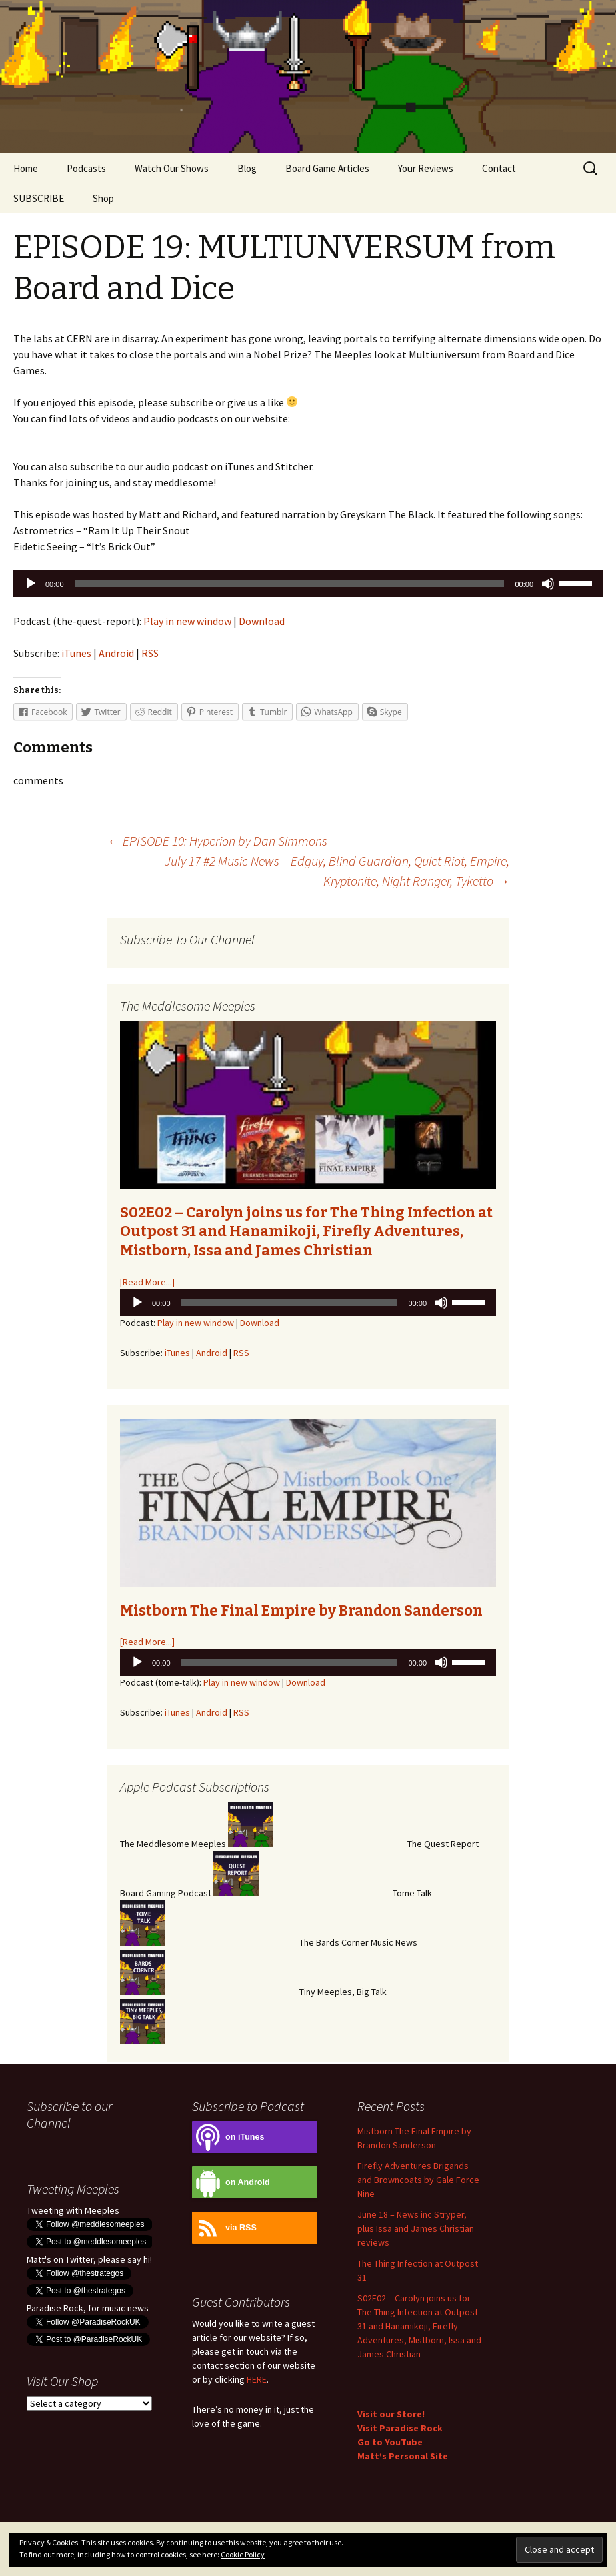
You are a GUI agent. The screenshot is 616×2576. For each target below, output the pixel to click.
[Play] (30, 583)
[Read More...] (147, 1282)
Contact (499, 168)
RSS (150, 653)
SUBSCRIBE (38, 198)
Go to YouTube (390, 2442)
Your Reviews (425, 168)
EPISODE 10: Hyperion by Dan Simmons (217, 840)
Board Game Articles (327, 168)
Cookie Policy (243, 2554)
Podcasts (86, 168)
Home (25, 168)
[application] (308, 583)
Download (262, 621)
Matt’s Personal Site (402, 2456)
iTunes (76, 653)
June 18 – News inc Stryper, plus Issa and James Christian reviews (415, 2228)
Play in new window (187, 621)
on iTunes (228, 2137)
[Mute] (548, 583)
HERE (257, 2379)
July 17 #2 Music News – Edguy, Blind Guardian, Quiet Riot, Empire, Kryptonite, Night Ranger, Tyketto (337, 870)
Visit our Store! (391, 2414)
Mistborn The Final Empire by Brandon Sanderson (301, 1610)
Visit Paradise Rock (400, 2428)
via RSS (224, 2228)
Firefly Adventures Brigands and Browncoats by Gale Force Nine (418, 2180)
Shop (103, 198)
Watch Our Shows (172, 168)
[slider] (290, 583)
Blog (247, 168)
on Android (231, 2182)
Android (116, 653)
